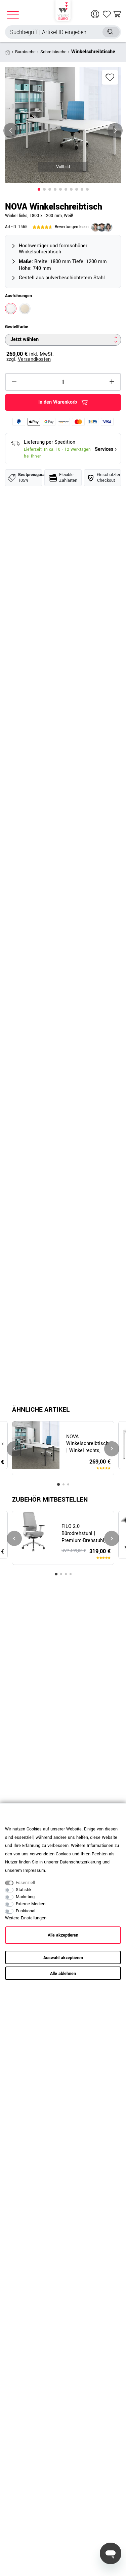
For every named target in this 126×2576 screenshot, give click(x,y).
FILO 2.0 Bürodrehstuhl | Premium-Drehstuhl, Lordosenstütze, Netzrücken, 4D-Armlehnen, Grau (83, 1533)
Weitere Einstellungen (25, 1918)
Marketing (25, 1897)
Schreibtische (53, 52)
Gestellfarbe (16, 327)
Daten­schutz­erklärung (80, 1862)
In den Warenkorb (63, 402)
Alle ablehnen (63, 1974)
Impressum (34, 1870)
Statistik (23, 1890)
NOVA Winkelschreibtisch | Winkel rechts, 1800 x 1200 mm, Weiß (87, 1444)
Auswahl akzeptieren (63, 1958)
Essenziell (25, 1883)
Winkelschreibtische (93, 51)
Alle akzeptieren (63, 1935)
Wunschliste (110, 77)
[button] (39, 189)
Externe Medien (30, 1904)
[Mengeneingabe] (63, 382)
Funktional (25, 1911)
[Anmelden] (96, 14)
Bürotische (25, 52)
